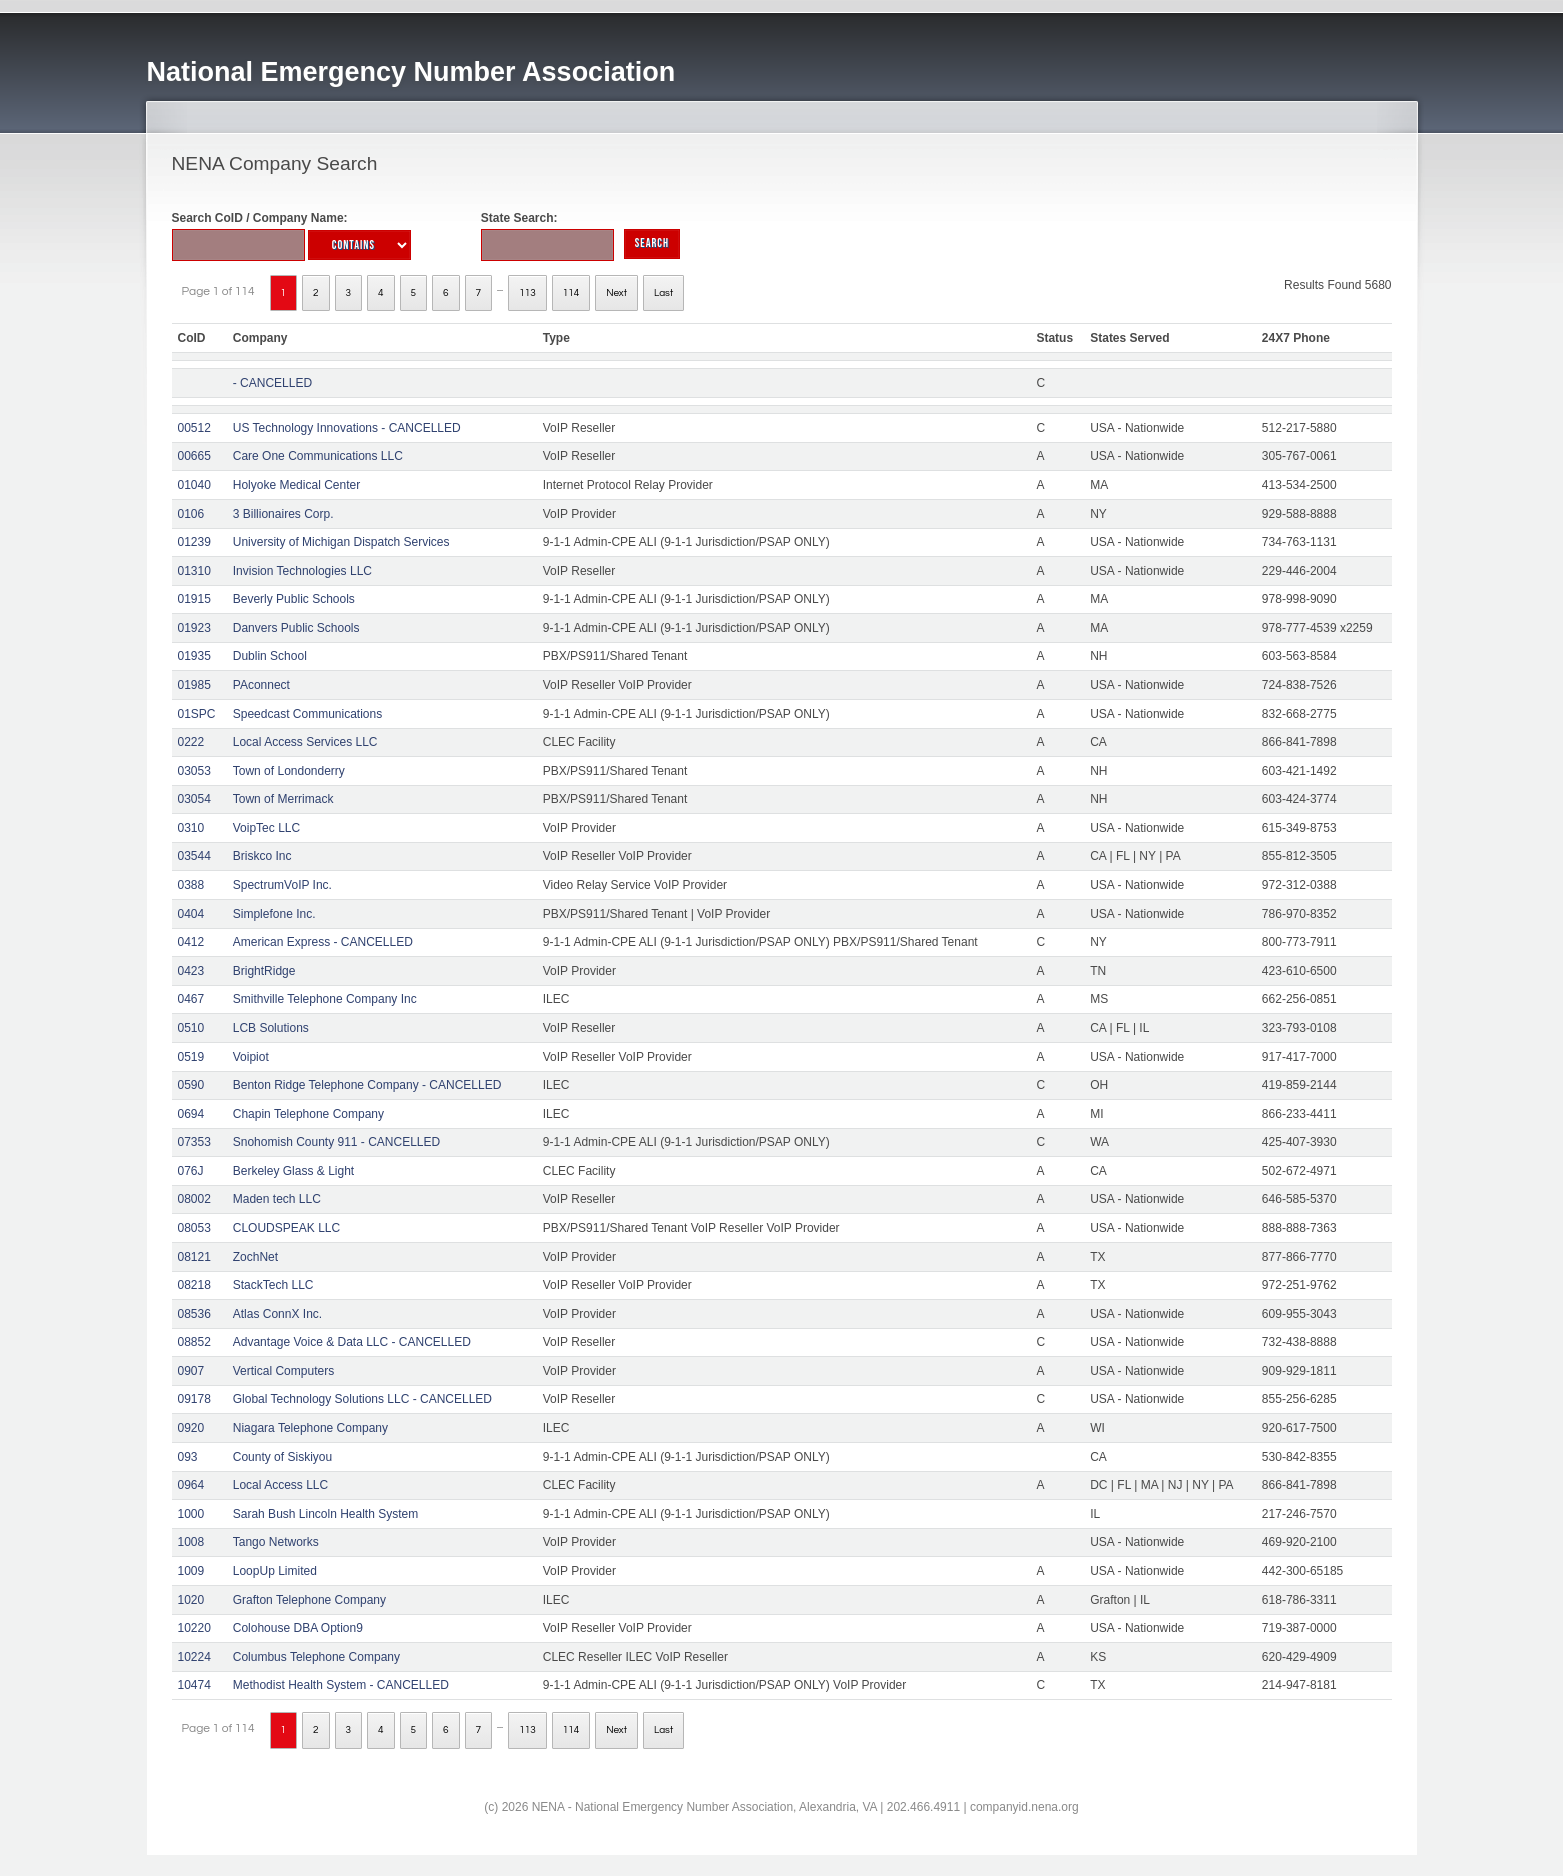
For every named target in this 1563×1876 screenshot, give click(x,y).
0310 (191, 828)
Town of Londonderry (289, 771)
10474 (194, 1685)
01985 (194, 685)
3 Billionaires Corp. (283, 514)
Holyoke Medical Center (296, 485)
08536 (194, 1314)
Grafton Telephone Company (309, 1600)
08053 (194, 1228)
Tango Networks (276, 1542)
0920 (191, 1428)
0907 (191, 1371)
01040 (194, 485)
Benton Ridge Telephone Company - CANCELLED (367, 1085)
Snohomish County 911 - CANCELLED (336, 1142)
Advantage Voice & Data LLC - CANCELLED (352, 1342)
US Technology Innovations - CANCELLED (347, 428)
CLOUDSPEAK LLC (286, 1228)
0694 (191, 1114)
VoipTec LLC (266, 828)
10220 (194, 1628)
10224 (194, 1657)
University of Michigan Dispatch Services (341, 542)
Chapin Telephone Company (308, 1114)
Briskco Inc (262, 856)
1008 (191, 1542)
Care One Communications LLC (318, 456)
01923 (194, 628)
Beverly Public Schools (294, 599)
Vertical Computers (283, 1371)
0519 (191, 1057)
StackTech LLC (273, 1285)
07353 (194, 1142)
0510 (191, 1028)
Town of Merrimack (283, 799)
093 (188, 1457)
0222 (191, 742)
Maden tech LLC (277, 1199)
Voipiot (251, 1057)
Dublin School (270, 656)
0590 (191, 1085)
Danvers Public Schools (296, 628)
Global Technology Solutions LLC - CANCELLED (362, 1399)
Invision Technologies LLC (302, 571)
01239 (194, 542)
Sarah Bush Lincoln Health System (325, 1514)
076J (191, 1171)
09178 (194, 1399)
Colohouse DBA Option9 (298, 1628)
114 (571, 293)
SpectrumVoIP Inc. (282, 885)
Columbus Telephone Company (316, 1657)
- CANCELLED (272, 383)
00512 (194, 428)
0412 (191, 942)
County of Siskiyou (282, 1457)
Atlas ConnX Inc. (277, 1314)
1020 (191, 1600)
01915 (194, 599)
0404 (191, 914)
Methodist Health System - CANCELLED (341, 1685)
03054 (194, 799)
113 (527, 293)
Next (616, 293)
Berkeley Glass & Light (293, 1171)
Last (663, 293)
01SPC (197, 714)
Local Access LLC (280, 1485)
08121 (194, 1257)
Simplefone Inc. (274, 914)
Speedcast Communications (307, 714)
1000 (191, 1514)
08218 (194, 1285)
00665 (194, 456)
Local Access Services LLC (305, 742)
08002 (194, 1199)
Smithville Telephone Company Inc (325, 999)
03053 (194, 771)
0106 (191, 514)
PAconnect (261, 685)
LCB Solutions (271, 1028)
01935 (194, 656)
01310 (194, 571)
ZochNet (255, 1257)
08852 (194, 1342)
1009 (191, 1571)
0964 (191, 1485)
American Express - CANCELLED (323, 942)
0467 (191, 999)
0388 (191, 885)
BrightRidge (264, 971)
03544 (194, 856)
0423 (191, 971)
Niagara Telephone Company (310, 1428)
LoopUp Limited (275, 1571)
